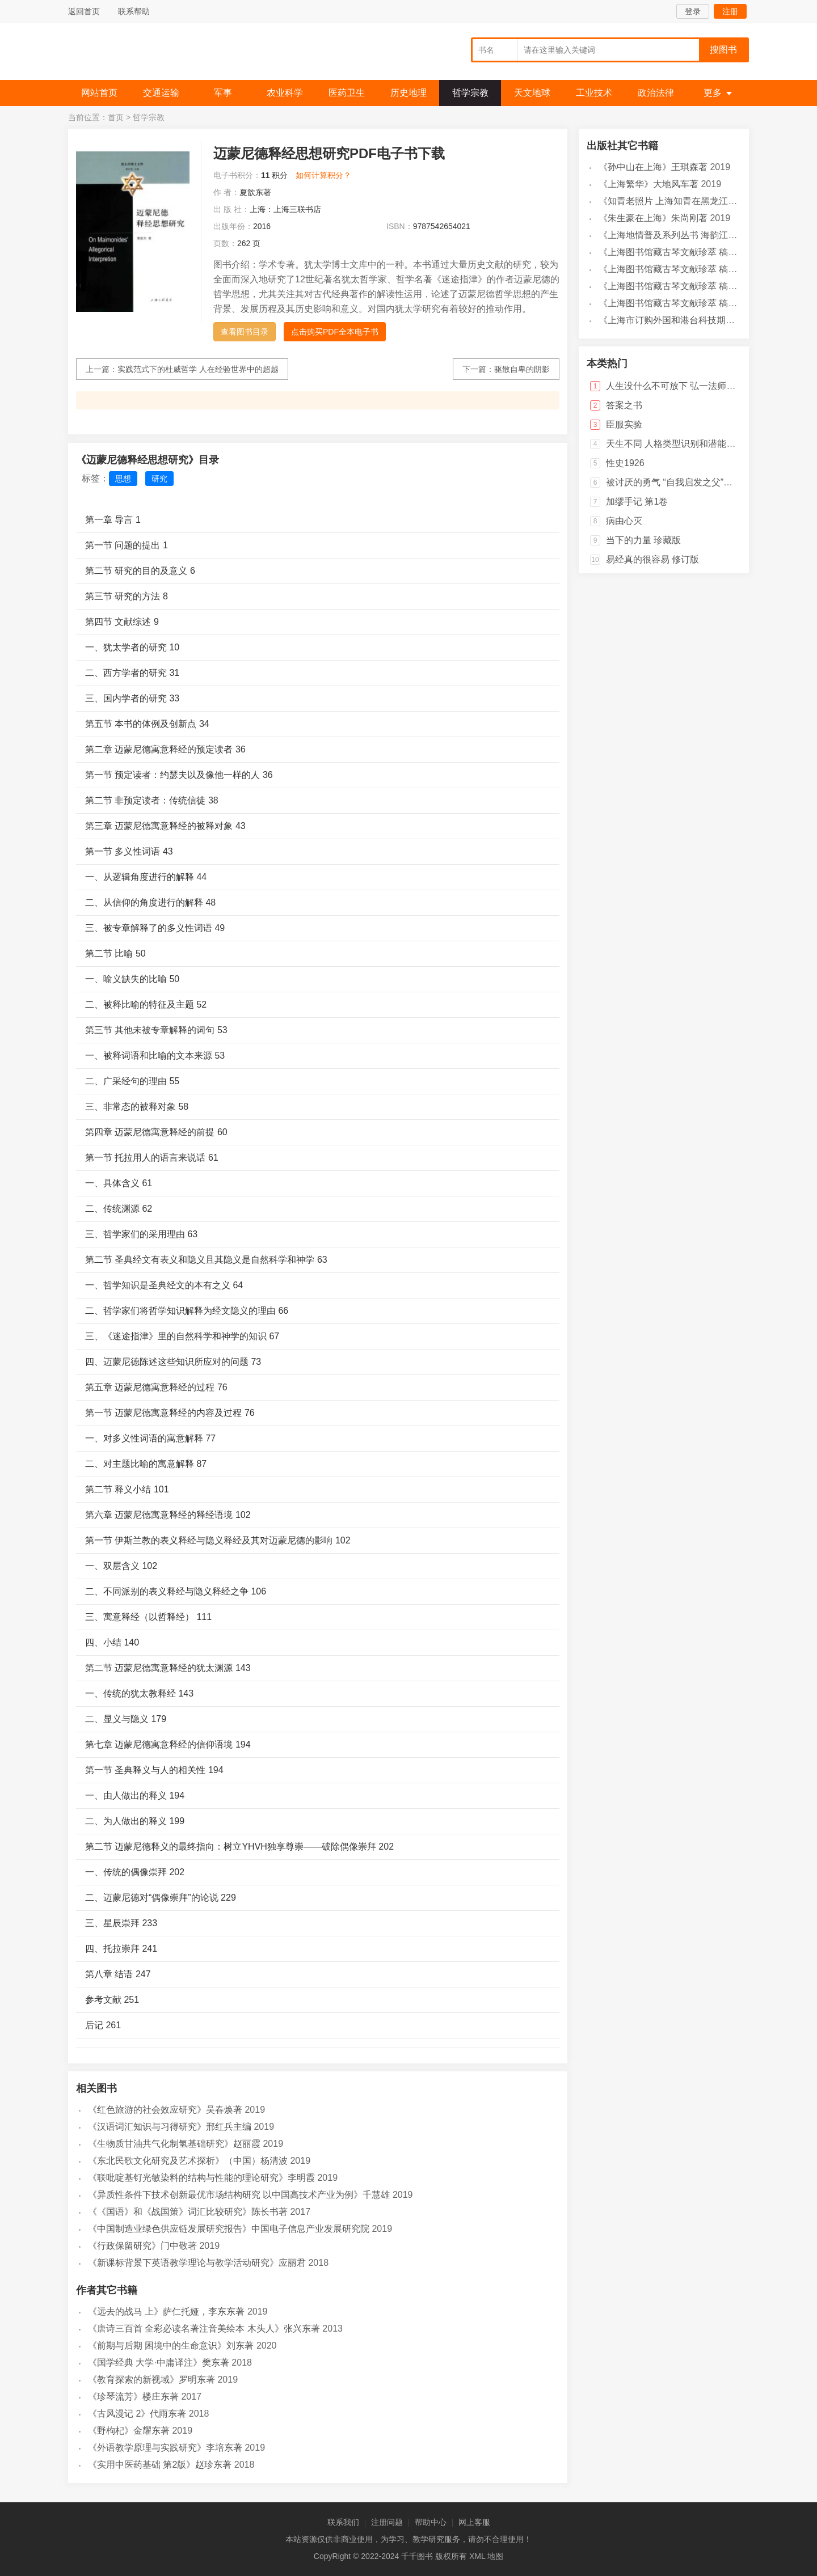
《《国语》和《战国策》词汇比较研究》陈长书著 (188, 2212)
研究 (159, 478)
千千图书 (153, 54)
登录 (693, 11)
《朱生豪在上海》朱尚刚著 (653, 218)
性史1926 (625, 463)
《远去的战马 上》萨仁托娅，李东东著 (166, 2311)
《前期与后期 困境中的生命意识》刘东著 (171, 2345)
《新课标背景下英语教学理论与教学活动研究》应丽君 (197, 2263)
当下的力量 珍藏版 (643, 540)
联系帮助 (134, 11)
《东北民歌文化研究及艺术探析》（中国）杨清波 (188, 2160)
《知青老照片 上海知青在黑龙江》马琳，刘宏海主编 (704, 201)
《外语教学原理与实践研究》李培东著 (165, 2447)
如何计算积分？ (323, 175)
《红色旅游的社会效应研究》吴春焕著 (165, 2109)
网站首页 (99, 93)
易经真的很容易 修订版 (652, 559)
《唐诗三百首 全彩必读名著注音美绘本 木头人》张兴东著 (204, 2328)
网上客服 (474, 2522)
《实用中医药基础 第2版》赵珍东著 (159, 2464)
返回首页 (84, 11)
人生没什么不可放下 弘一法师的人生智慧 (689, 386)
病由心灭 (624, 521)
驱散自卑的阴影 (522, 369)
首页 (116, 117)
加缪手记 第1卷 (637, 501)
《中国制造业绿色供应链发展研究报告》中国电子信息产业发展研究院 (228, 2229)
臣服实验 (624, 424)
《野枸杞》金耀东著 (129, 2430)
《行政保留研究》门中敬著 (142, 2246)
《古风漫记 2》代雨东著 (137, 2413)
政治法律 (656, 93)
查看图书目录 (244, 331)
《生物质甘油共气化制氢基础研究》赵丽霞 (174, 2143)
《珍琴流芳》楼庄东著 (133, 2396)
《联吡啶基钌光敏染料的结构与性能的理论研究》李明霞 (201, 2177)
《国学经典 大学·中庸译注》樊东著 (158, 2362)
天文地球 (532, 93)
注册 (730, 11)
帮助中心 (431, 2522)
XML (477, 2556)
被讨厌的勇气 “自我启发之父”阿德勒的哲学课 (696, 482)
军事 (223, 93)
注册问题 (387, 2522)
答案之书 (624, 405)
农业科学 (285, 93)
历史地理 (408, 93)
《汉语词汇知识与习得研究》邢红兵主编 (169, 2126)
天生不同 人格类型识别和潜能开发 (675, 444)
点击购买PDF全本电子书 (334, 331)
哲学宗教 (470, 93)
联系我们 (343, 2522)
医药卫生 (347, 93)
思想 (123, 478)
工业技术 (594, 93)
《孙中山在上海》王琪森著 (653, 167)
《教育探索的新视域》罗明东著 (151, 2379)
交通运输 (161, 93)
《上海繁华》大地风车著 (648, 184)
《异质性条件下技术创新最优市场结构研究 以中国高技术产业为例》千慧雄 (239, 2194)
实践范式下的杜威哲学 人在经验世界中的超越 (198, 369)
